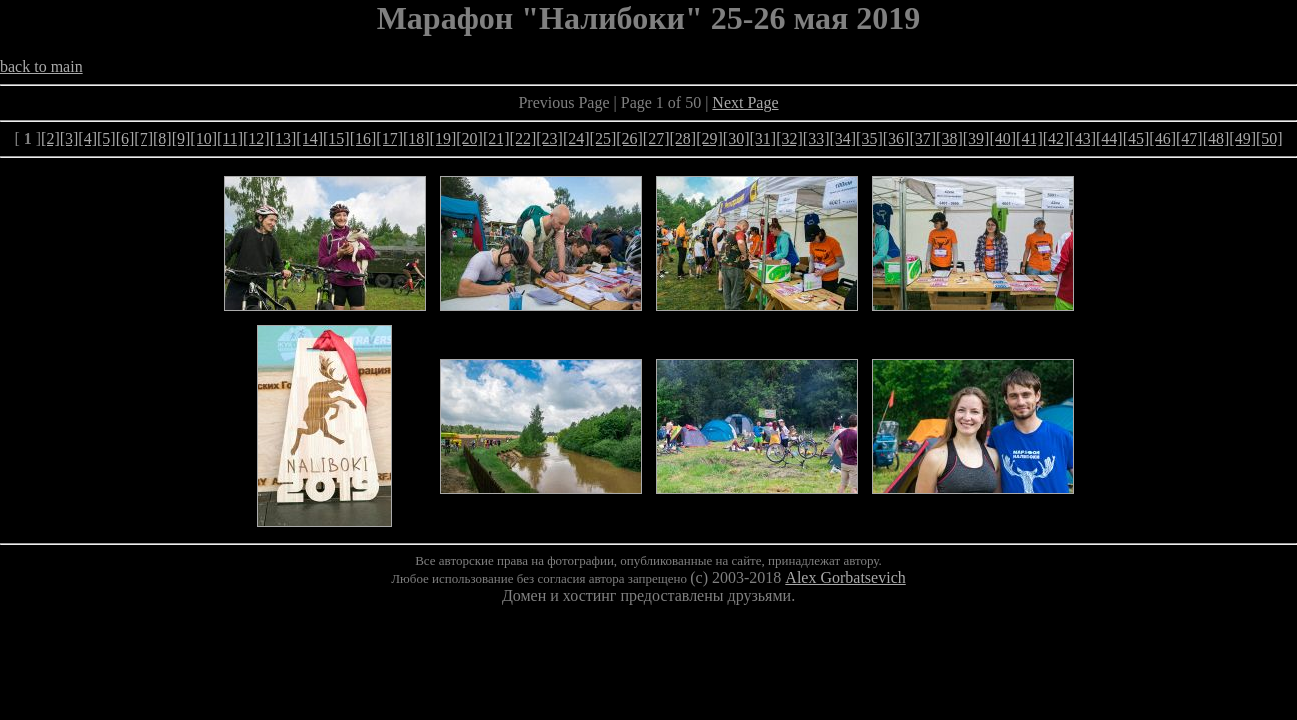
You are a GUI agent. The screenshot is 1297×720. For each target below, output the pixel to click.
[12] (256, 138)
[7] (143, 138)
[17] (389, 138)
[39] (976, 138)
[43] (1082, 138)
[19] (443, 138)
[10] (203, 138)
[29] (709, 138)
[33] (816, 138)
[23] (549, 138)
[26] (629, 138)
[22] (523, 138)
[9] (181, 138)
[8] (162, 138)
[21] (496, 138)
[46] (1162, 138)
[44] (1109, 138)
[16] (363, 138)
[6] (125, 138)
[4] (87, 138)
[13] (283, 138)
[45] (1136, 138)
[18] (416, 138)
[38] (949, 138)
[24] (576, 138)
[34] (842, 138)
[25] (603, 138)
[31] (762, 138)
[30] (736, 138)
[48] (1216, 138)
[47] (1189, 138)
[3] (69, 138)
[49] (1242, 138)
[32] (789, 138)
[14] (309, 138)
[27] (656, 138)
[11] (230, 138)
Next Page (745, 102)
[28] (683, 138)
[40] (1002, 138)
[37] (922, 138)
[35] (869, 138)
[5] (106, 138)
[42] (1056, 138)
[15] (336, 138)
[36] (896, 138)
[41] (1029, 138)
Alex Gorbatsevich (845, 577)
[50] (1269, 138)
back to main (41, 66)
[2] (50, 138)
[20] (469, 138)
